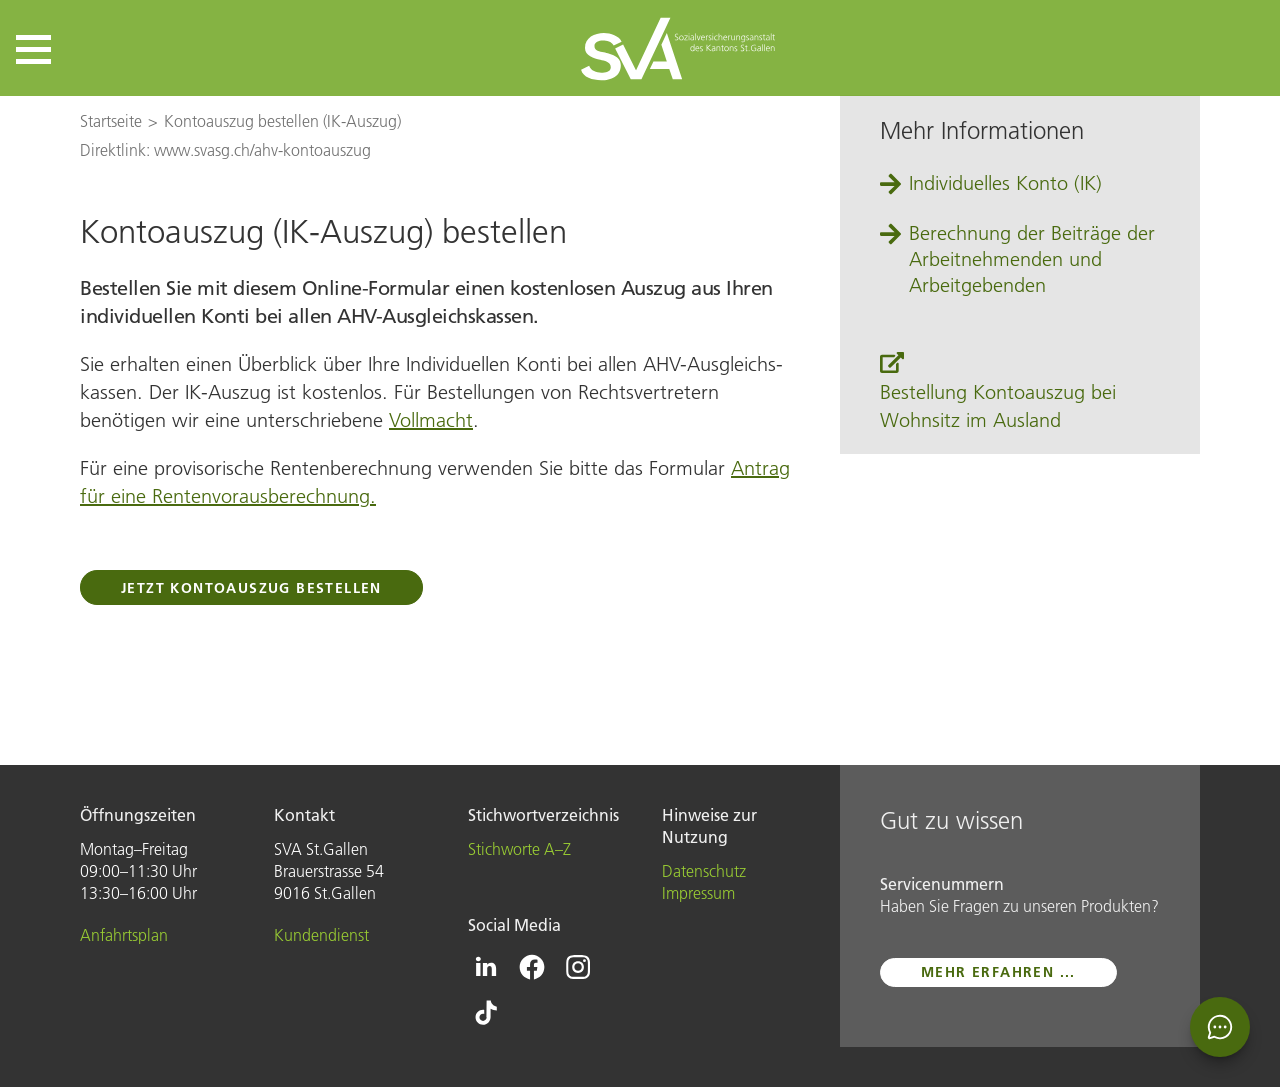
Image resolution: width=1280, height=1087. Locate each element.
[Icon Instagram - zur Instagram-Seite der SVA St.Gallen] (578, 967)
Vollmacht (431, 420)
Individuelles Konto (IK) (1005, 183)
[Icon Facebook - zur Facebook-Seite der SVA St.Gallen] (532, 967)
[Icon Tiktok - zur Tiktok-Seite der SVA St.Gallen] (486, 1013)
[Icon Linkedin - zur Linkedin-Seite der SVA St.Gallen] (486, 967)
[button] (33, 49)
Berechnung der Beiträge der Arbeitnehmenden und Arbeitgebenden (1032, 259)
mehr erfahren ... (998, 972)
